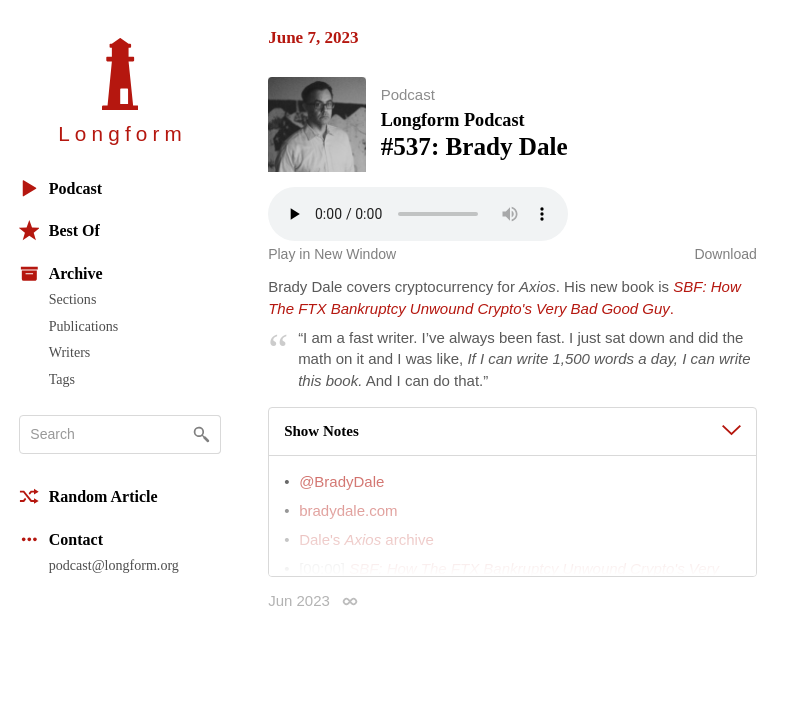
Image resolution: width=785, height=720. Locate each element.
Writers (70, 352)
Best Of (59, 230)
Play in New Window (332, 257)
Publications (83, 326)
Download (725, 257)
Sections (73, 299)
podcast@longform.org (114, 565)
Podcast (60, 188)
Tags (62, 379)
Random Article (88, 496)
